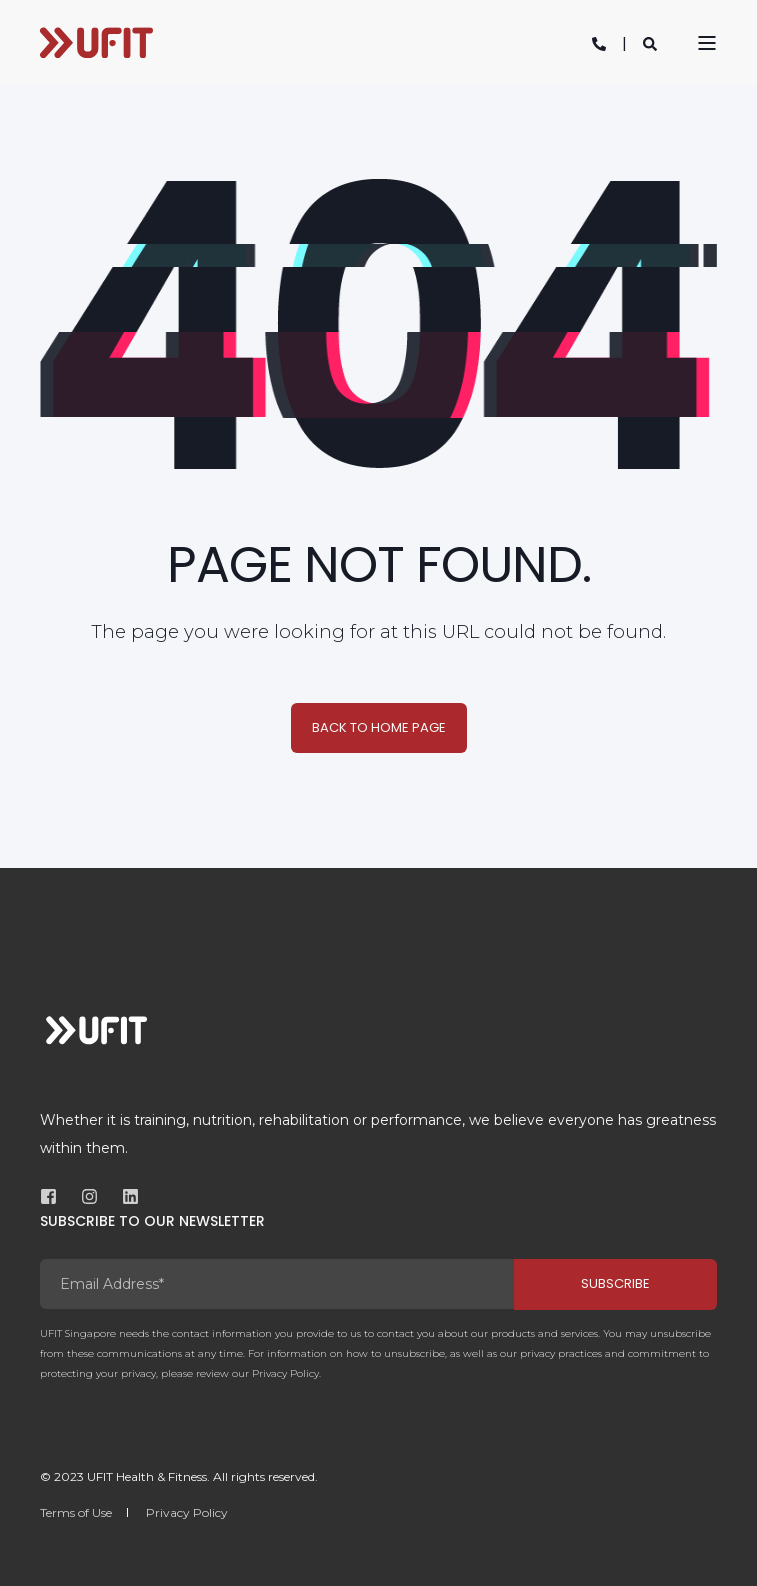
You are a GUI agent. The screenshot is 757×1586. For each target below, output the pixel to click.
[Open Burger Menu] (707, 43)
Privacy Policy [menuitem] (187, 1512)
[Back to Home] (96, 42)
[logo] (96, 1029)
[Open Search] (650, 43)
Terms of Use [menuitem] (76, 1512)
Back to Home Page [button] (379, 727)
